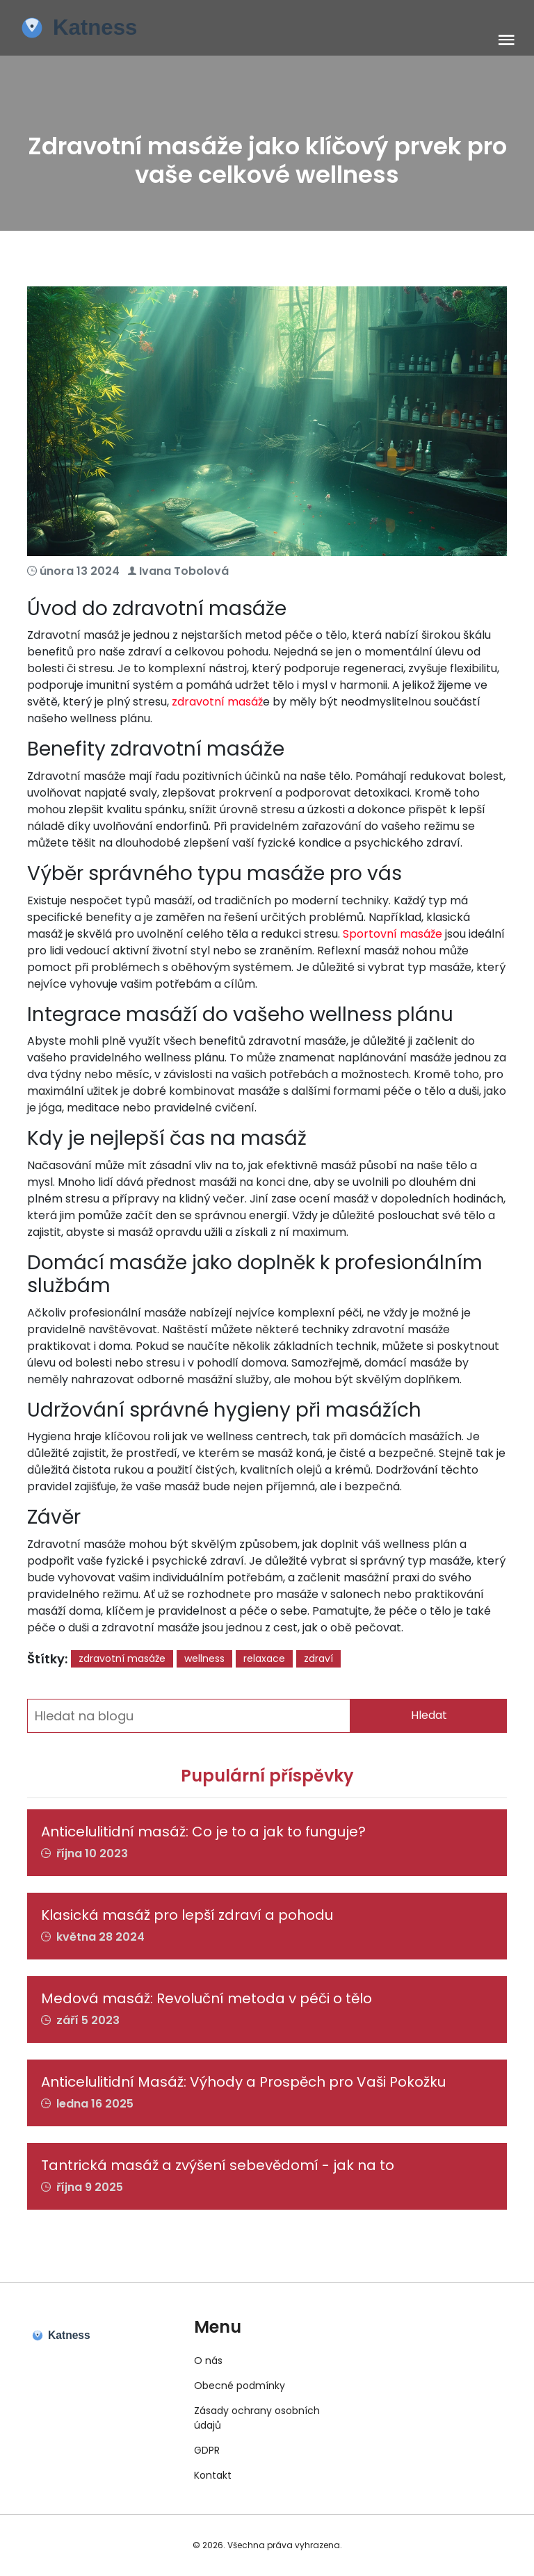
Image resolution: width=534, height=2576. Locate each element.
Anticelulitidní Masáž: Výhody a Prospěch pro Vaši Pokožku (243, 2082)
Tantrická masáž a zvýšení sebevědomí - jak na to (217, 2165)
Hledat (429, 1715)
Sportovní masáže (392, 934)
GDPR (207, 2450)
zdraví (318, 1658)
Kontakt (213, 2475)
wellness (204, 1658)
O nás (208, 2360)
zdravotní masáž (217, 702)
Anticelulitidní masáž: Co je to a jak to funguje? (203, 1831)
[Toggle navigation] (507, 40)
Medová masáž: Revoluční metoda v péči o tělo (206, 1998)
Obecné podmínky (239, 2385)
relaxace (264, 1658)
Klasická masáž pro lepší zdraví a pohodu (187, 1915)
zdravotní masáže (122, 1658)
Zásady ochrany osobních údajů (257, 2418)
